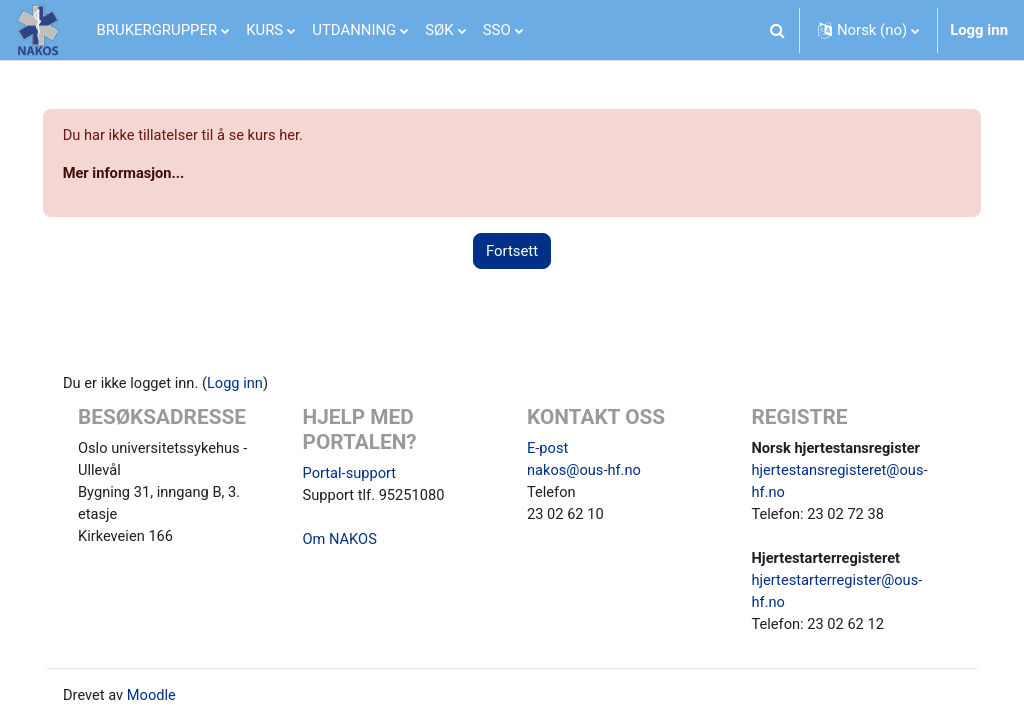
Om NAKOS (349, 543)
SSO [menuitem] (497, 30)
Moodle (169, 701)
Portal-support (358, 475)
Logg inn (979, 30)
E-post (548, 450)
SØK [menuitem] (439, 30)
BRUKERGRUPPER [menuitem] (157, 30)
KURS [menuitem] (264, 30)
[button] (778, 30)
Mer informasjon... (153, 174)
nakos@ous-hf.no (585, 473)
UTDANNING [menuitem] (354, 30)
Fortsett (512, 252)
